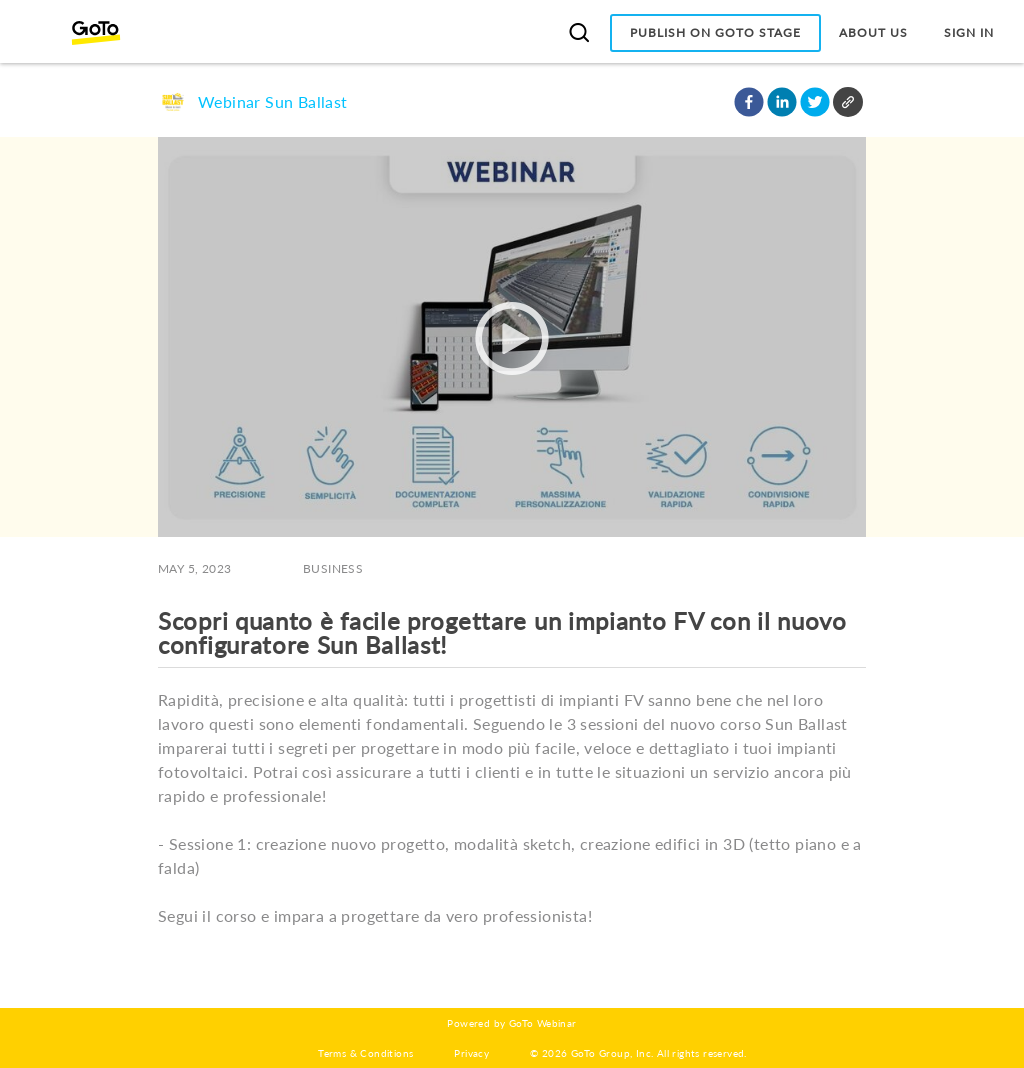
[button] (749, 102)
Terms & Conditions (365, 1053)
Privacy (471, 1053)
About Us (873, 32)
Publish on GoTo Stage (715, 32)
